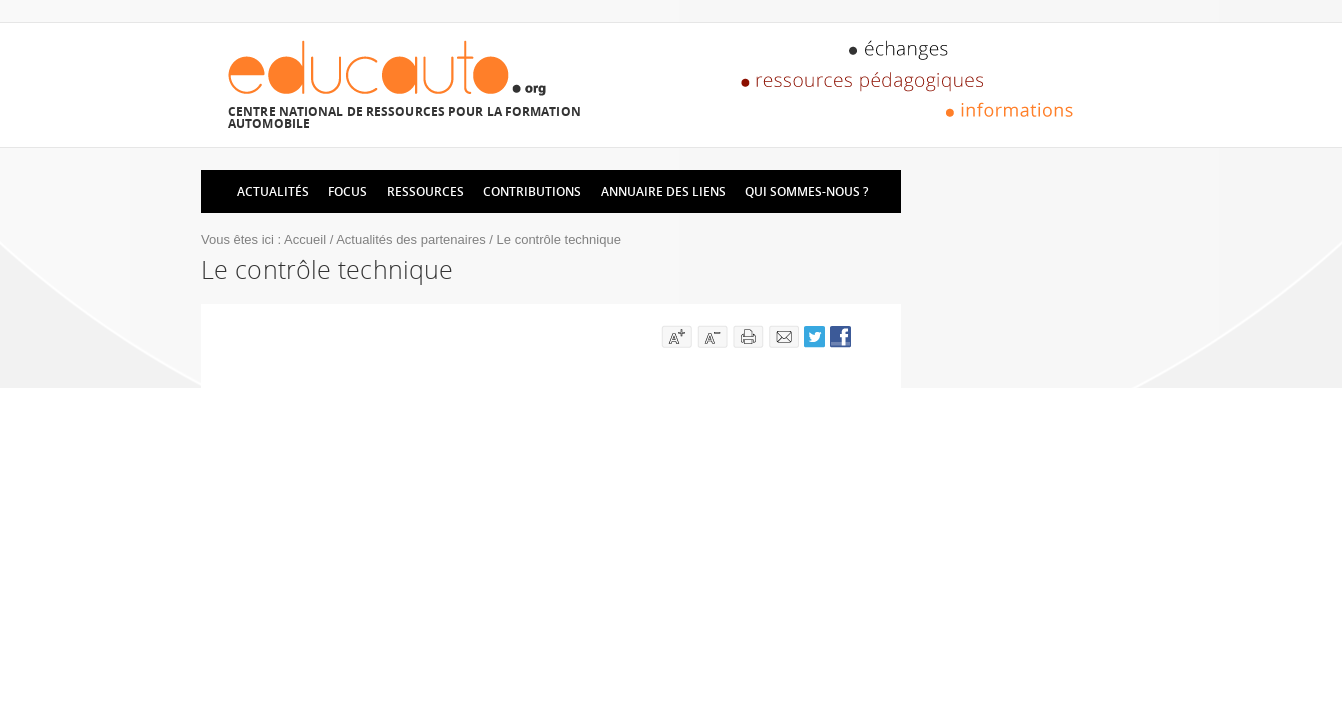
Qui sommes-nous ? (806, 191)
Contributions (532, 191)
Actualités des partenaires (411, 239)
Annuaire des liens (663, 191)
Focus (347, 191)
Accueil (305, 239)
